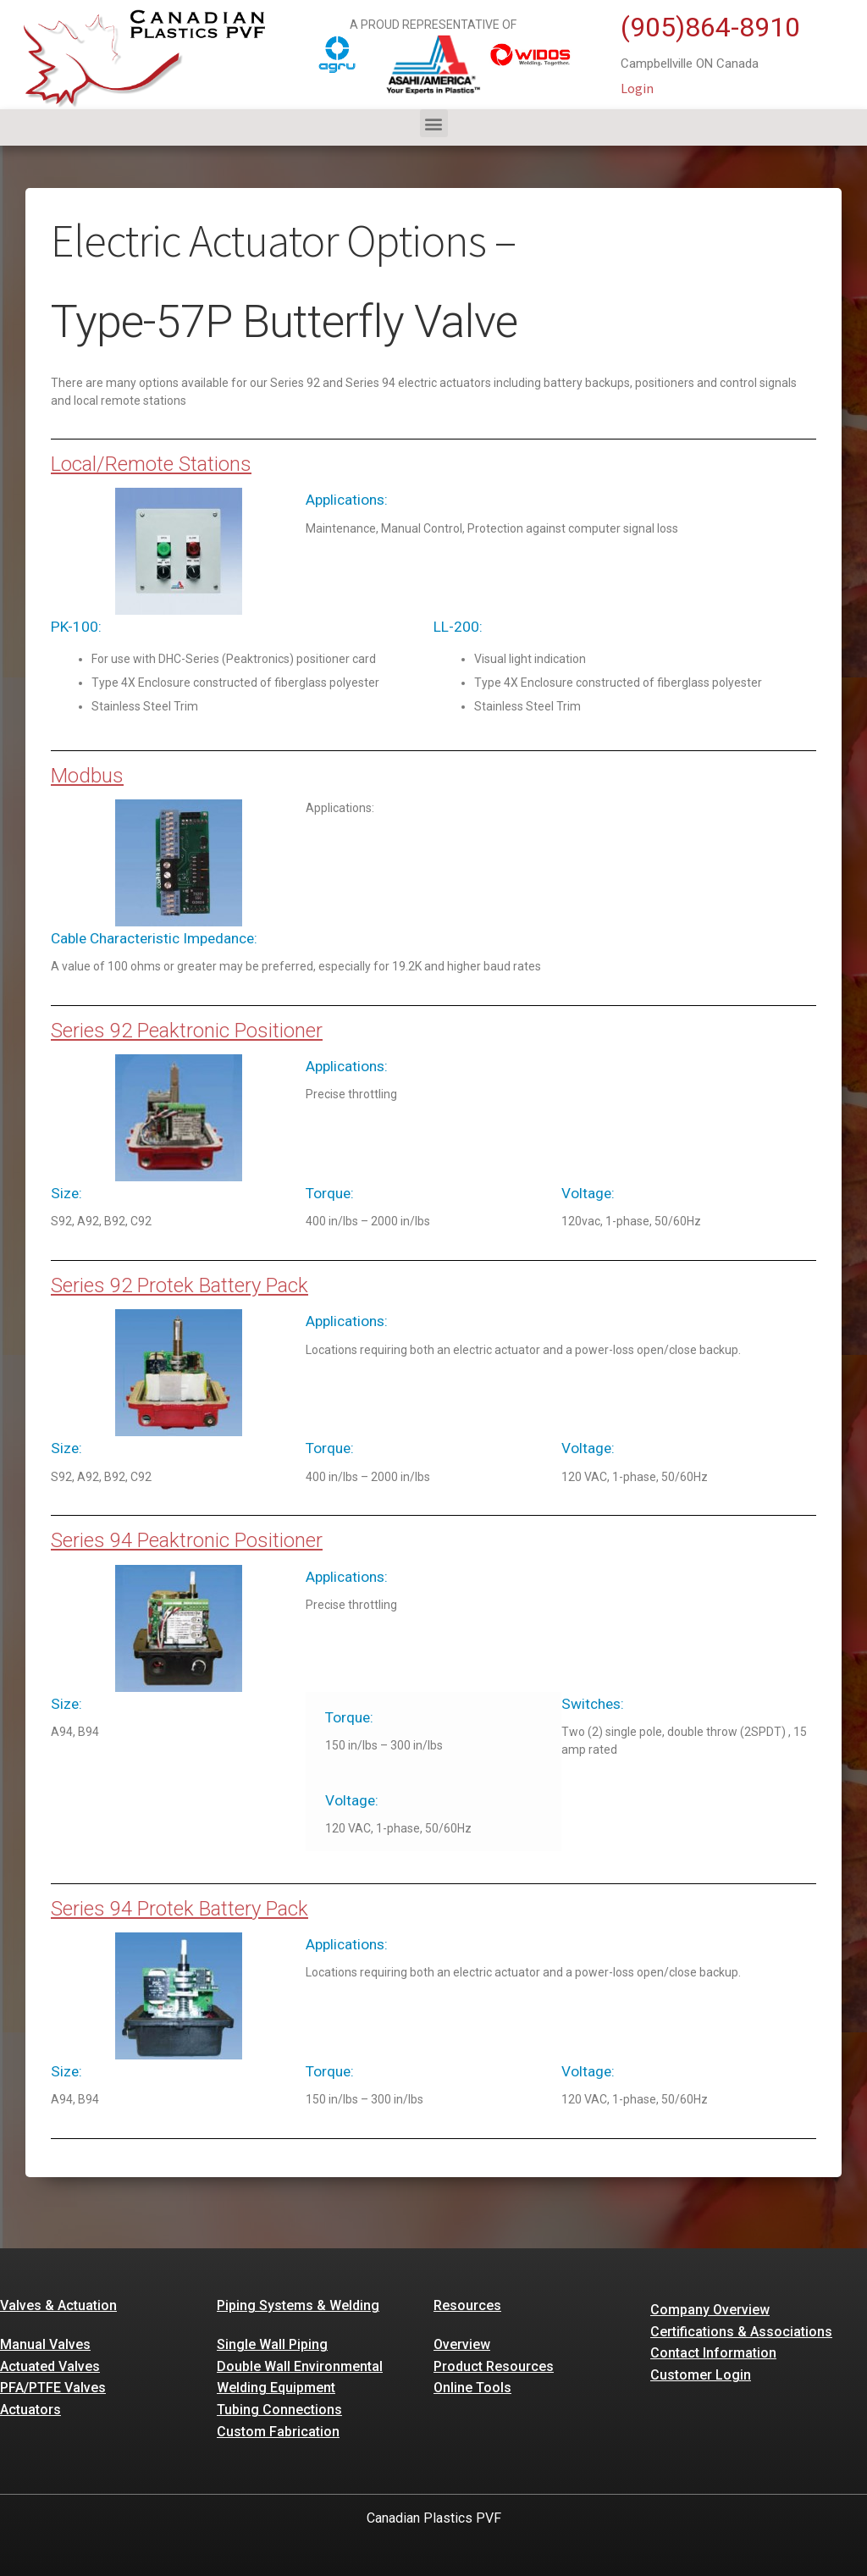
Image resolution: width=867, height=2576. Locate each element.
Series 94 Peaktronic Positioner (187, 1540)
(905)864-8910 (710, 27)
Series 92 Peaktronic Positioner (187, 1030)
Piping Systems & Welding (298, 2305)
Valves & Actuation (58, 2305)
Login (637, 88)
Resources (467, 2305)
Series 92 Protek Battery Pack (179, 1285)
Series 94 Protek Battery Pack (179, 1909)
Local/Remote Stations (151, 464)
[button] (434, 123)
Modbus (87, 776)
